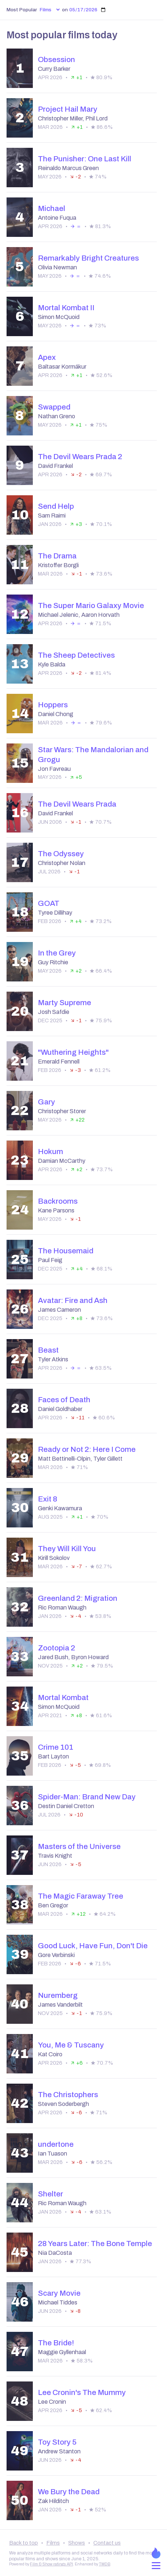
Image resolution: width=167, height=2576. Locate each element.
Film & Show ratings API (51, 2564)
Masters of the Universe (79, 1846)
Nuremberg (58, 1995)
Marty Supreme (64, 1003)
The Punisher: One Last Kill (84, 159)
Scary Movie (59, 2293)
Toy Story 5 (57, 2442)
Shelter (50, 2194)
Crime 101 (55, 1747)
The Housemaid (65, 1251)
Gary (46, 1102)
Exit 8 (47, 1499)
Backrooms (58, 1201)
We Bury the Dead (69, 2492)
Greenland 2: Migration (77, 1598)
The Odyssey (61, 854)
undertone (56, 2144)
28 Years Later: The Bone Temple (95, 2243)
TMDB (104, 2564)
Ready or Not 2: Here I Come (87, 1449)
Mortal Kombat (63, 1697)
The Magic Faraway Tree (80, 1896)
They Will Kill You (67, 1549)
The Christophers (68, 2095)
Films (53, 2543)
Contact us (107, 2543)
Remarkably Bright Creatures (88, 258)
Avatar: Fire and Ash (73, 1300)
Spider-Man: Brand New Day (87, 1797)
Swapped (54, 407)
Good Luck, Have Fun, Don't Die (93, 1946)
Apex (47, 357)
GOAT (48, 903)
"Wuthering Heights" (73, 1052)
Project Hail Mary (67, 109)
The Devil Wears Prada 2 (80, 457)
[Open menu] (156, 2565)
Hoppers (53, 705)
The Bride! (56, 2343)
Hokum (50, 1151)
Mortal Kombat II (66, 308)
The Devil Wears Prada (77, 804)
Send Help (56, 506)
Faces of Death (64, 1400)
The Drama (57, 556)
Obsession (56, 59)
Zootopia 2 (56, 1648)
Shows (76, 2543)
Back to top (23, 2543)
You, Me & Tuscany (71, 2045)
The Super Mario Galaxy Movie (91, 605)
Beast (48, 1350)
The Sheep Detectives (76, 655)
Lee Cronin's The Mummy (82, 2392)
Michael (51, 208)
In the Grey (57, 953)
